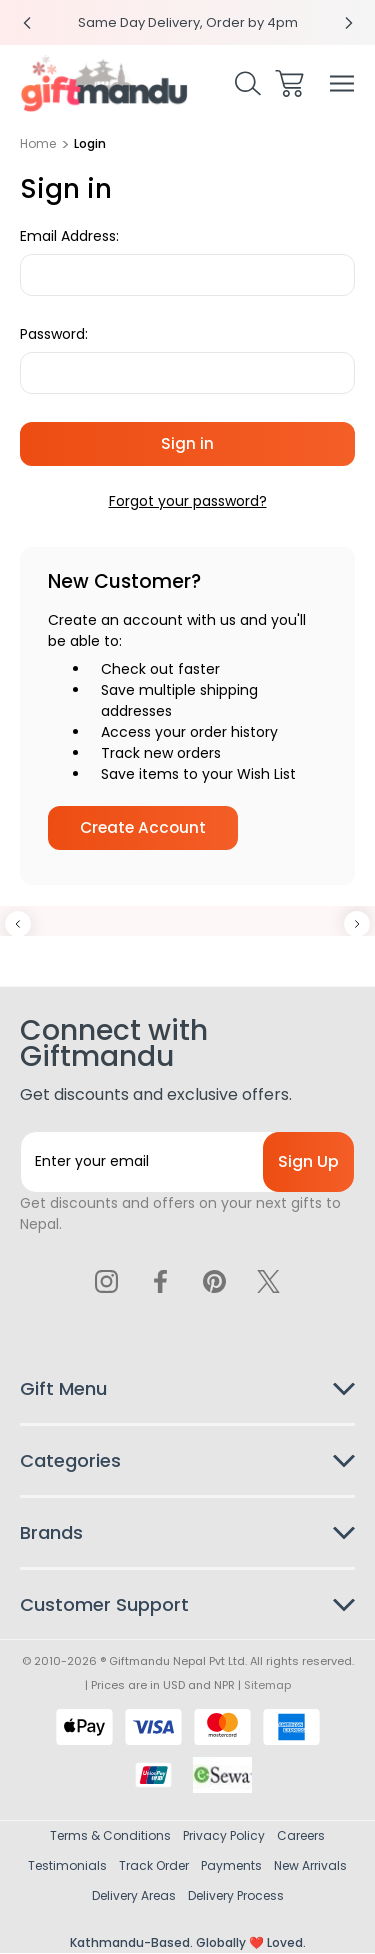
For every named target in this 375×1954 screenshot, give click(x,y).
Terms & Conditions (110, 1836)
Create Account (143, 827)
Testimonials (67, 1866)
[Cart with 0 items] (289, 83)
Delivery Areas (134, 1896)
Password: (54, 334)
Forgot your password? (188, 501)
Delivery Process (236, 1896)
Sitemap (267, 1686)
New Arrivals (310, 1866)
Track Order (154, 1866)
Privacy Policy (224, 1836)
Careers (301, 1836)
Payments (231, 1866)
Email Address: (69, 236)
